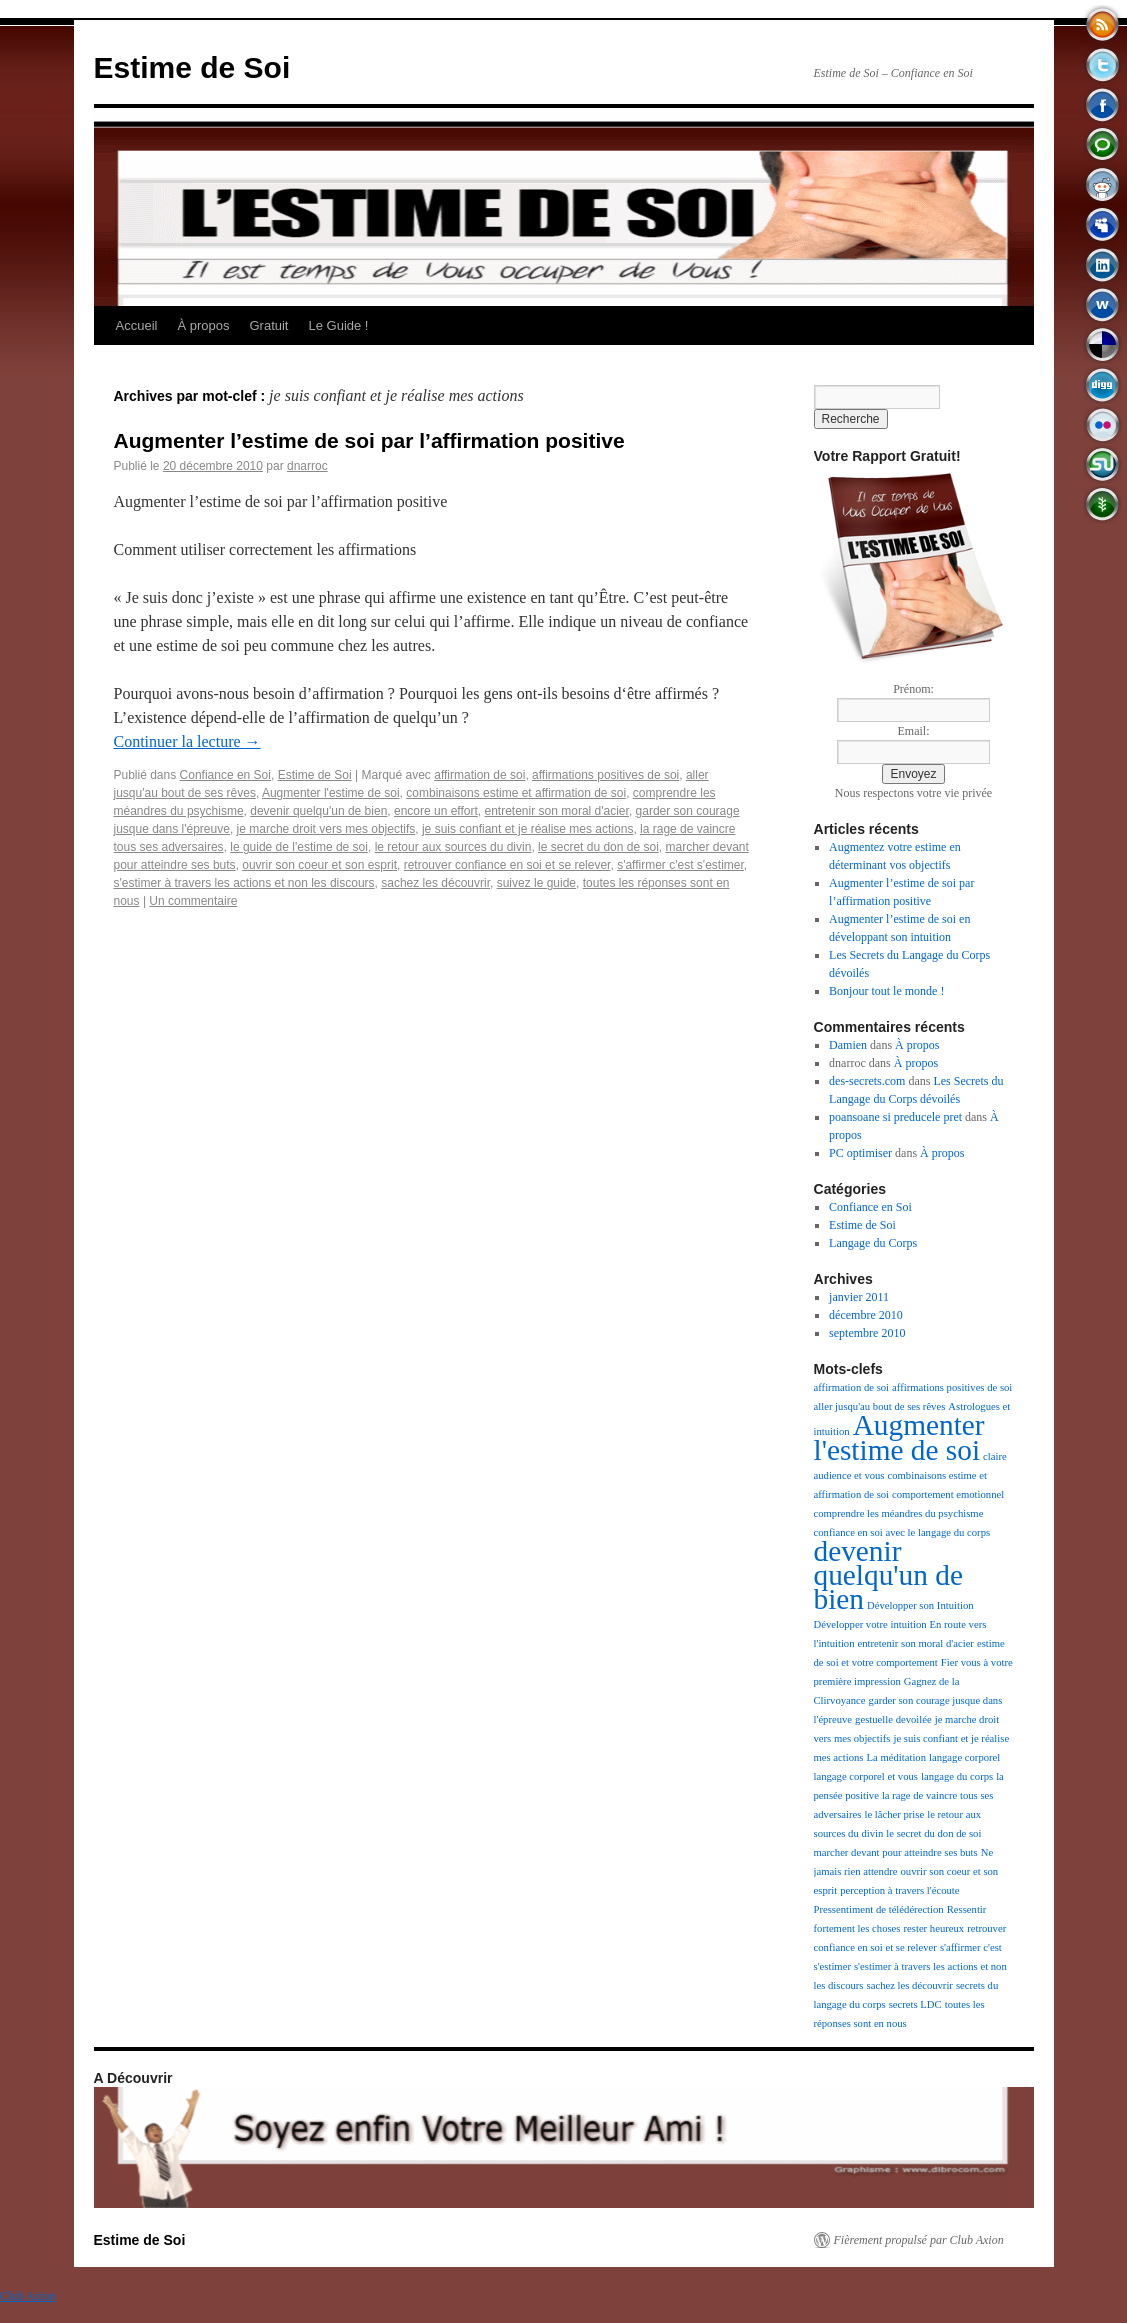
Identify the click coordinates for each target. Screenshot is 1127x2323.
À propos (203, 325)
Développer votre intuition (870, 1624)
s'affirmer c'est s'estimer (680, 865)
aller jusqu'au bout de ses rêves (880, 1406)
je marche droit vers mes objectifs (326, 829)
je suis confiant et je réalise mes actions (527, 829)
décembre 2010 (866, 1315)
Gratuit (268, 325)
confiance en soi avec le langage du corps (902, 1532)
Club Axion (28, 2296)
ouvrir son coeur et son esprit (319, 865)
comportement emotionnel (948, 1494)
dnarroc (307, 466)
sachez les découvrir (435, 883)
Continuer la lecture (187, 741)
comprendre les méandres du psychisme (899, 1513)
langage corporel (964, 1757)
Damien (848, 1045)
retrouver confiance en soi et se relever (507, 865)
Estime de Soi (192, 67)
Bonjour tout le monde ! (886, 991)
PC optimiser (860, 1153)
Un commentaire (193, 901)
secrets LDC (915, 2004)
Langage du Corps (873, 1243)
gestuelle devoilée (893, 1719)
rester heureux (934, 1928)
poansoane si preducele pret (895, 1117)
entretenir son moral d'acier (557, 811)
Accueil (137, 325)
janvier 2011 (859, 1297)
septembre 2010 (867, 1333)
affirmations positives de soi (605, 775)
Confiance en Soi (225, 775)
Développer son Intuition (920, 1605)
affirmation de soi (479, 775)
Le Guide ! (338, 325)
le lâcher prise (894, 1814)
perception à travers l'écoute (899, 1890)
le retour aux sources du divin (453, 847)
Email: (914, 731)
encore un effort (436, 811)
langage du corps (957, 1776)
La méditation (896, 1757)
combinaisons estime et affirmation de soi (516, 793)
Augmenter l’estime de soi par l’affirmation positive (369, 440)
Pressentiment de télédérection (879, 1909)
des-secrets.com (867, 1081)
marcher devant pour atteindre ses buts (896, 1852)
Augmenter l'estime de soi (331, 793)
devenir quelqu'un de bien (318, 811)
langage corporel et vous (866, 1776)
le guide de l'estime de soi (299, 847)
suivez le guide (536, 883)
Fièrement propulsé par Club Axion (919, 2240)
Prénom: (913, 689)
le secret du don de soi (598, 847)
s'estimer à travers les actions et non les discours (244, 883)
